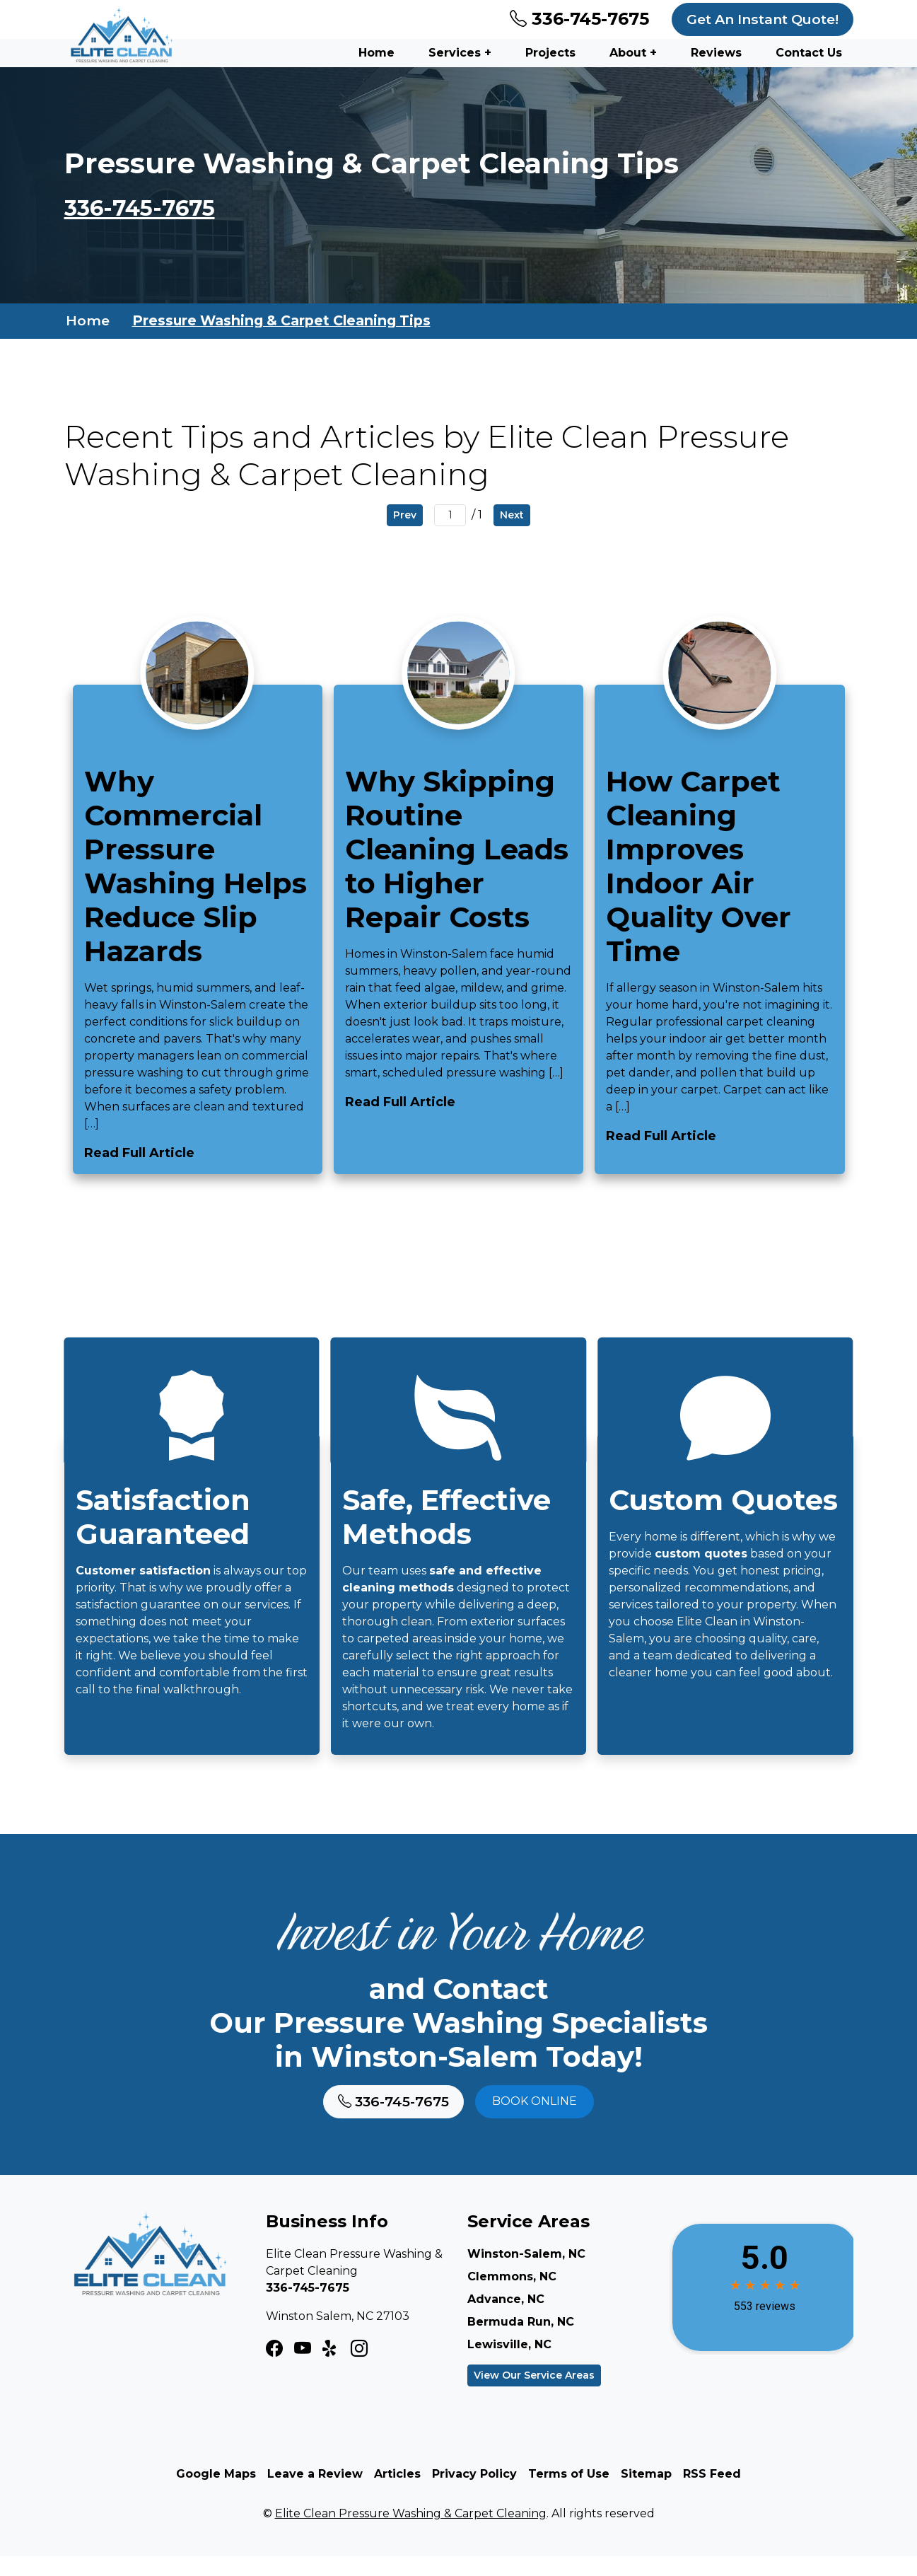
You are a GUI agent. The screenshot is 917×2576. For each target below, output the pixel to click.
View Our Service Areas (534, 2395)
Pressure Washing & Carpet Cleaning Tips (281, 321)
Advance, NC (505, 2319)
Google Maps (216, 2493)
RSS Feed (712, 2493)
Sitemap (646, 2493)
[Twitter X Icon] (330, 2368)
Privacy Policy (474, 2493)
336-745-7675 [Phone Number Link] (579, 18)
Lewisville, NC (509, 2364)
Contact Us (809, 52)
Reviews (716, 52)
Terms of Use (568, 2493)
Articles (397, 2493)
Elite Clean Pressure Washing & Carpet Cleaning (411, 2533)
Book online (534, 2121)
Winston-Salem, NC (526, 2273)
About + (633, 52)
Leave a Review (315, 2493)
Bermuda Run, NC (520, 2341)
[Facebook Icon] (274, 2368)
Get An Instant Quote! (763, 19)
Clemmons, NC (511, 2296)
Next (512, 516)
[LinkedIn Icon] (359, 2368)
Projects (550, 52)
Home (376, 52)
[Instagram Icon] (302, 2368)
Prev (404, 516)
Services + (459, 52)
